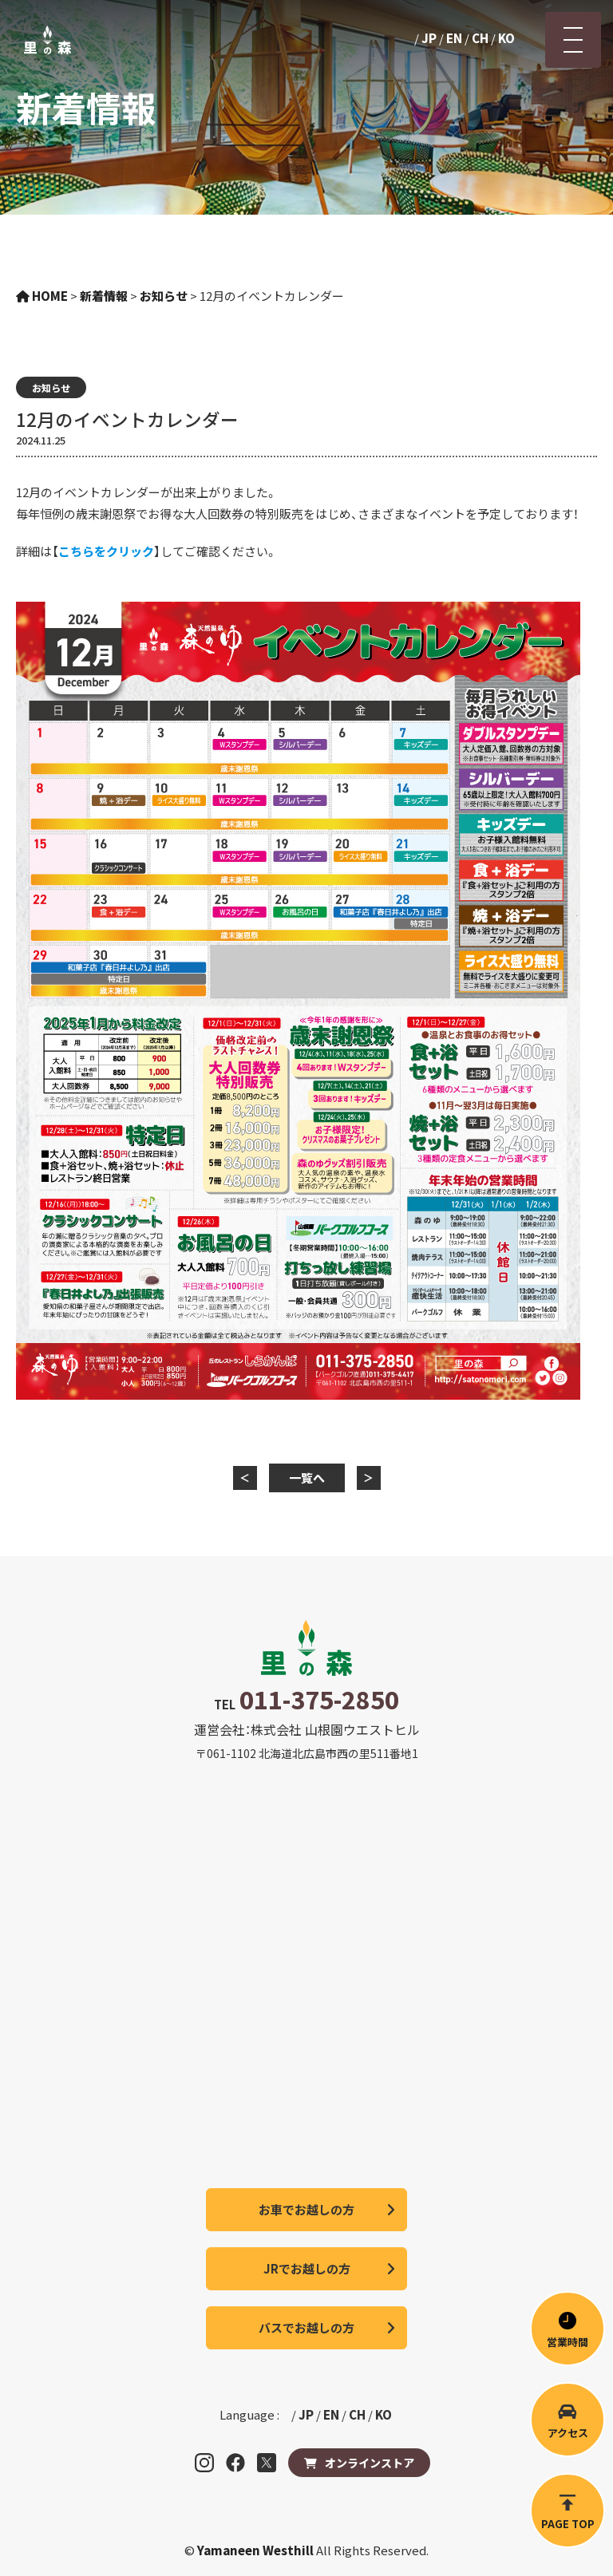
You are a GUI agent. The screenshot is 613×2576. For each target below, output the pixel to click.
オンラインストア (369, 2463)
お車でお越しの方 (306, 2209)
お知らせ (51, 387)
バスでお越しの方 (306, 2327)
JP (429, 38)
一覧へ (307, 1477)
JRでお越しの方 (306, 2268)
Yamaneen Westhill (256, 2550)
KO (506, 38)
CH (480, 38)
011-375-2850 (319, 1699)
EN (454, 38)
